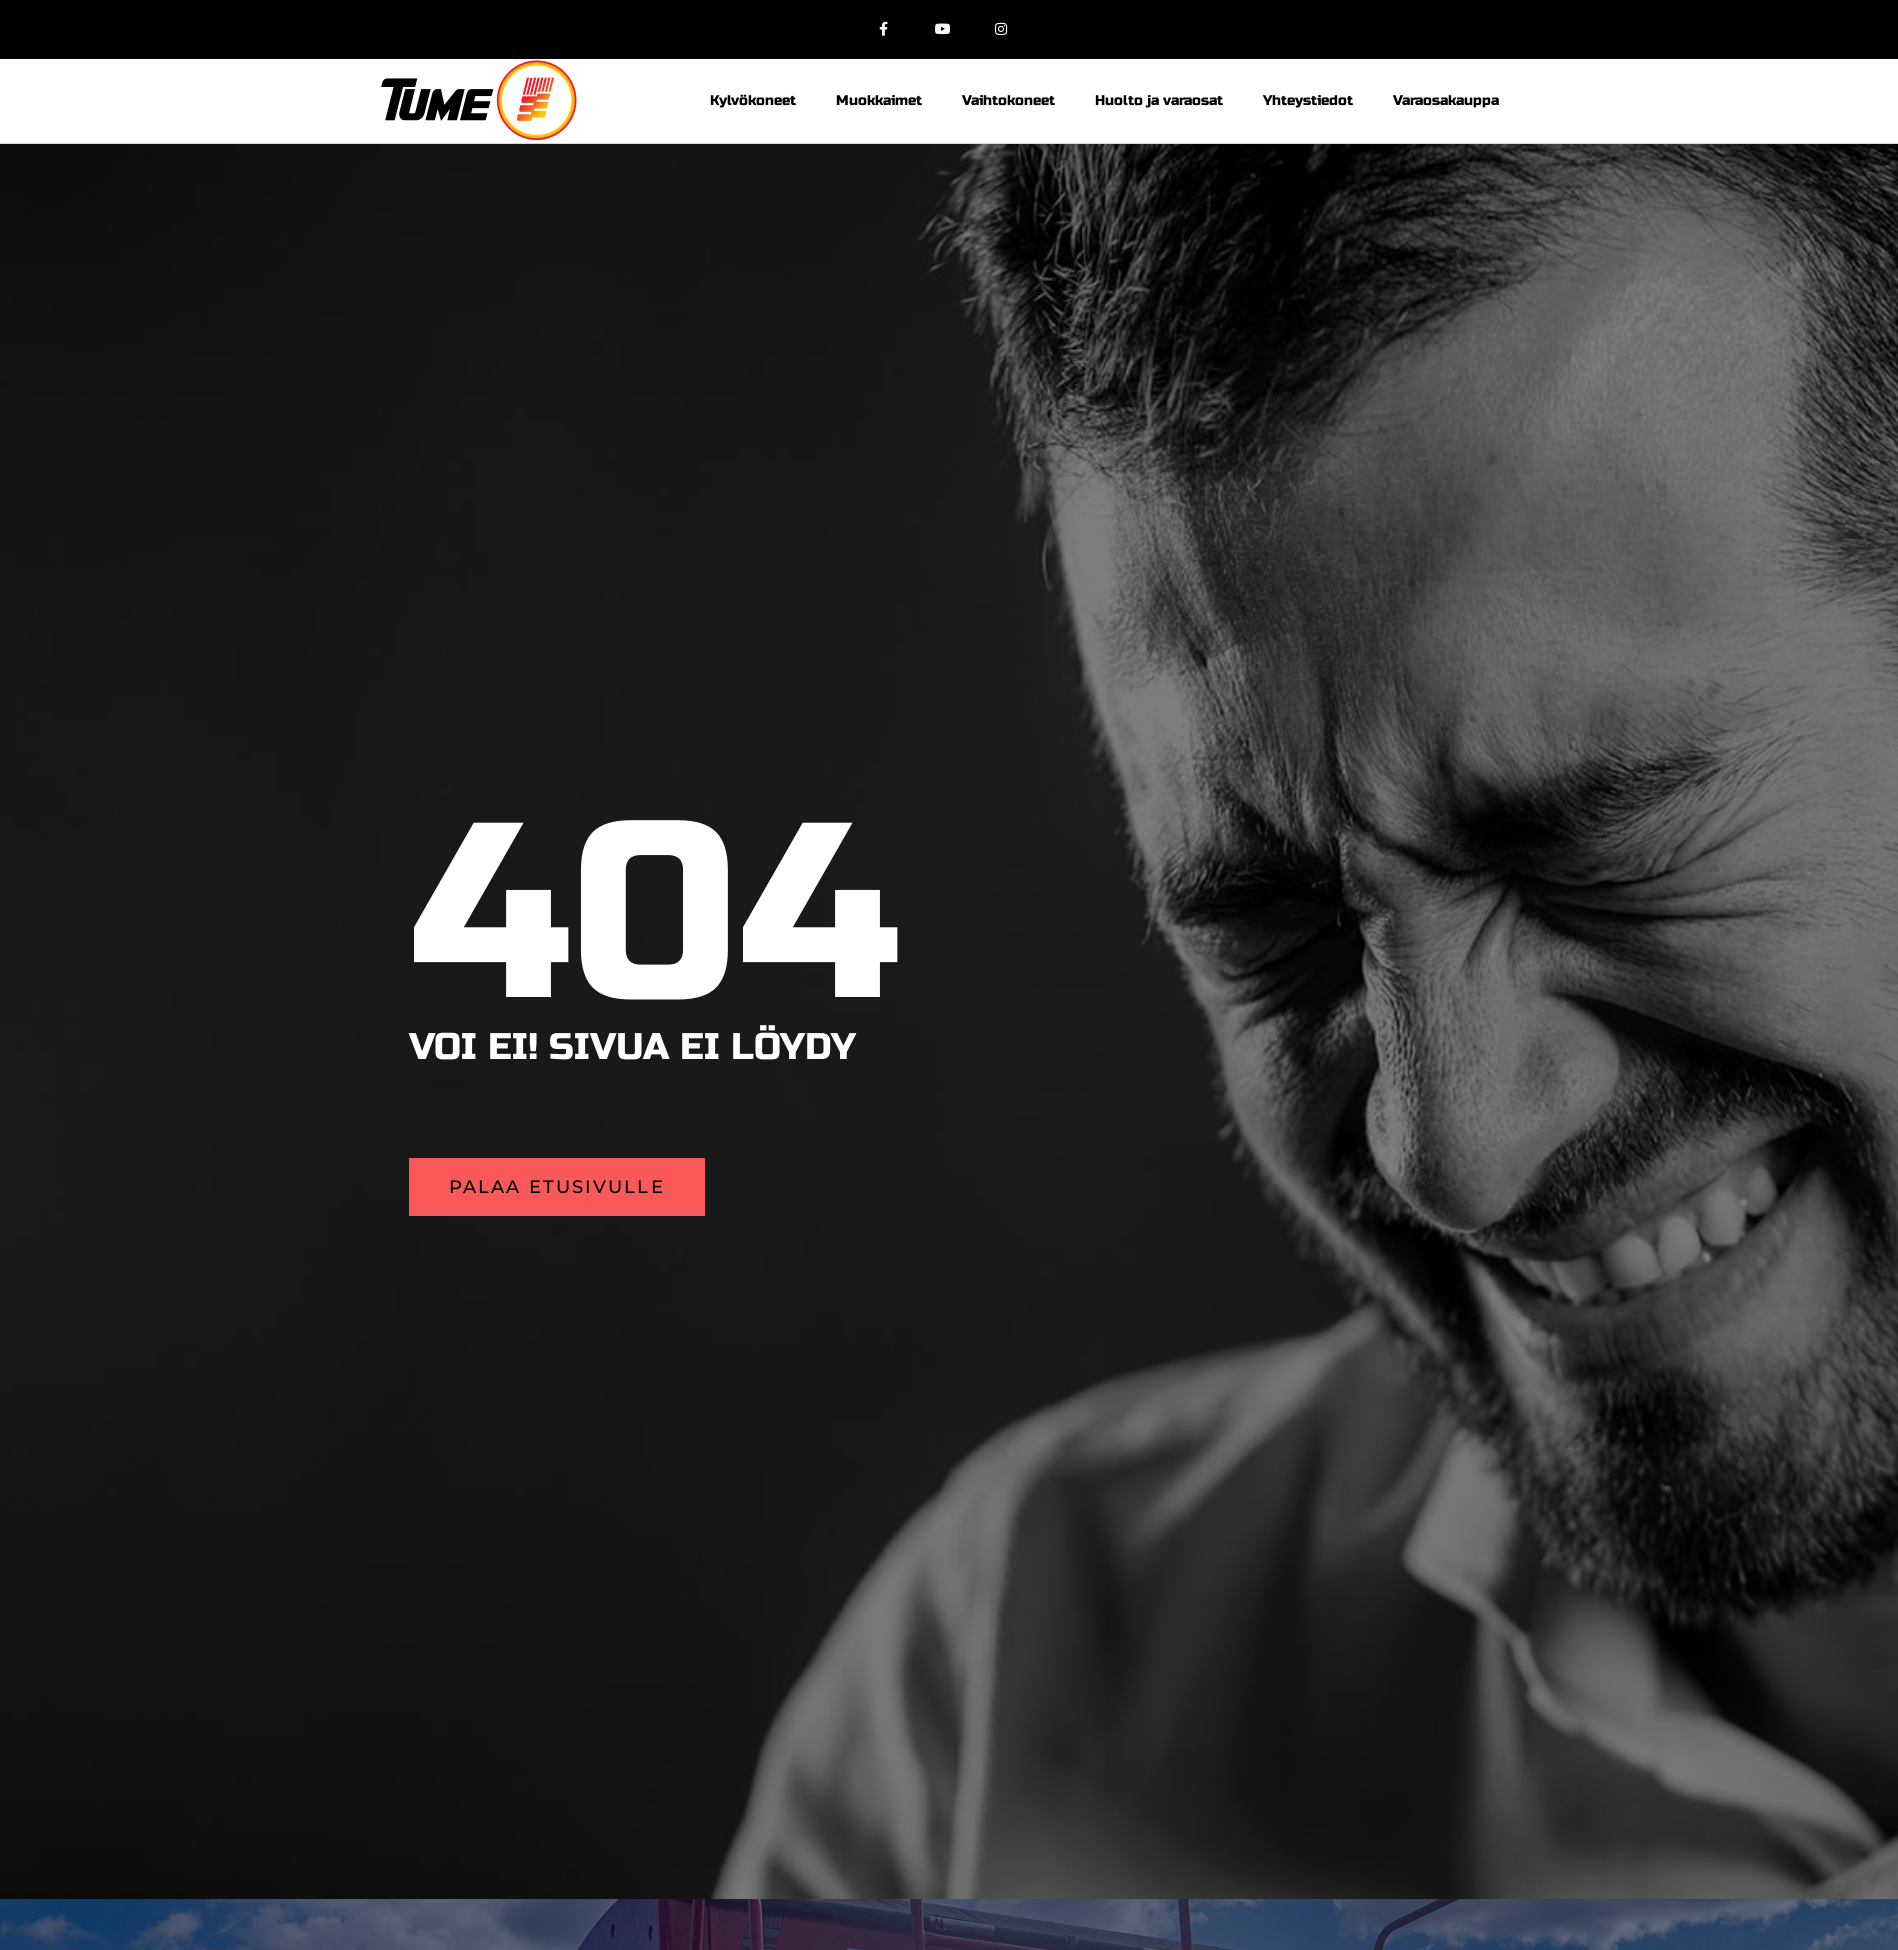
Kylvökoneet (753, 100)
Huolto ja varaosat (1159, 100)
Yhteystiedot (1308, 100)
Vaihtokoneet (1008, 100)
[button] (557, 1187)
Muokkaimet (879, 100)
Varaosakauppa (1446, 100)
